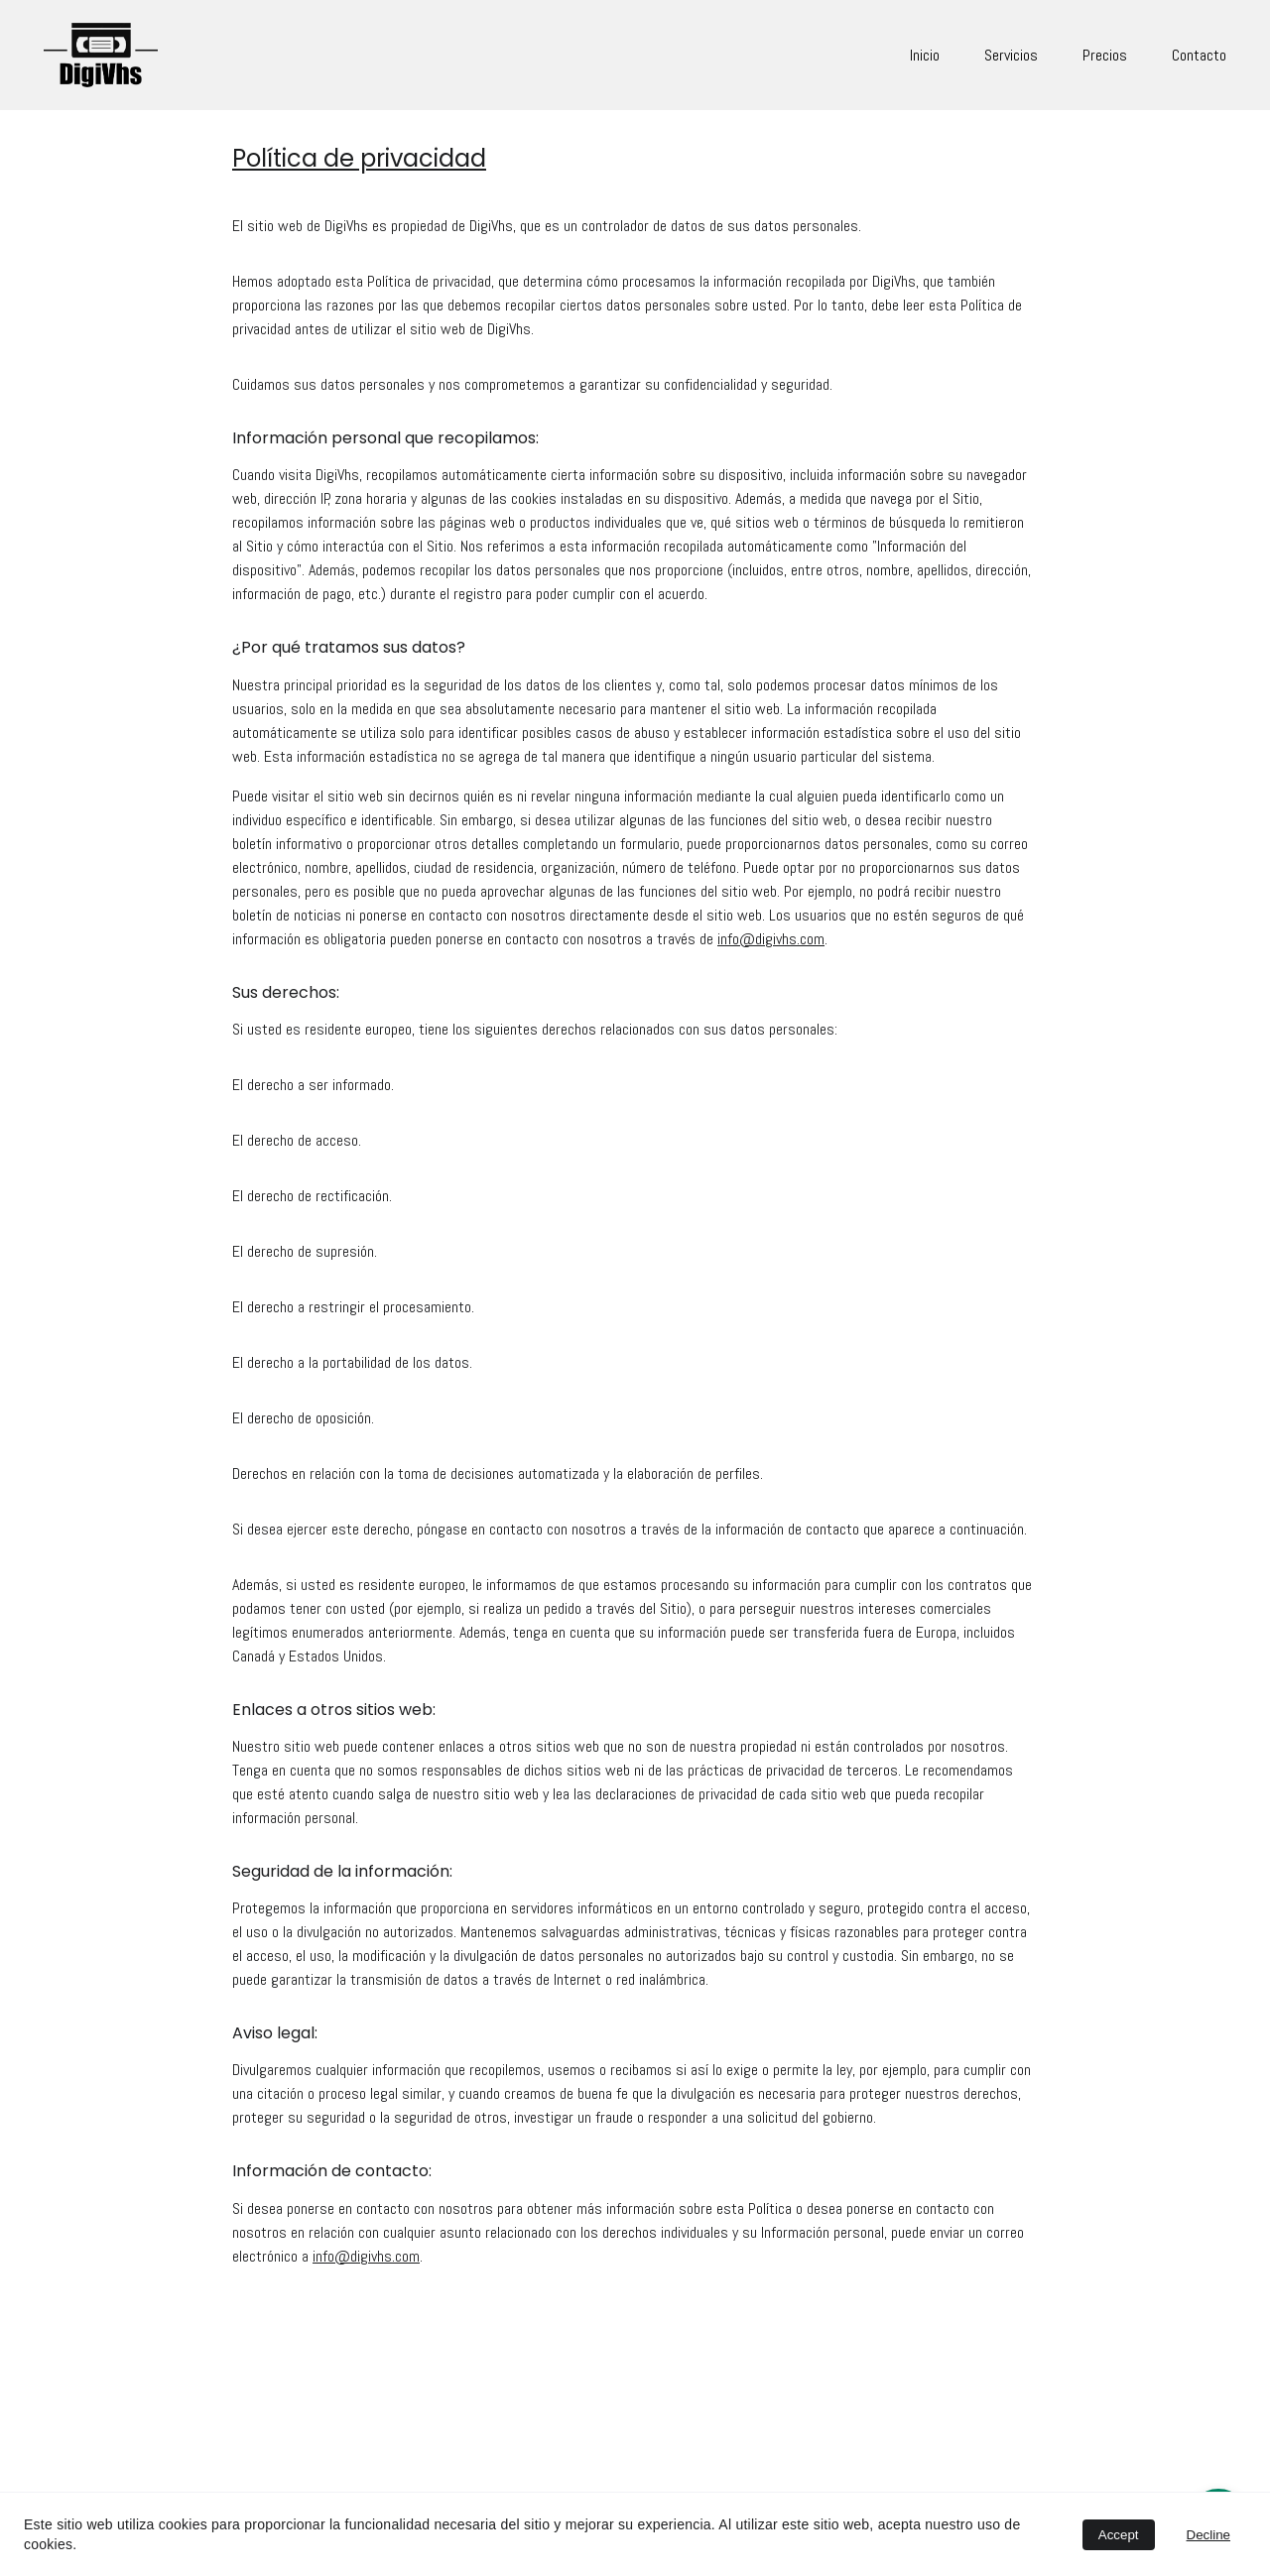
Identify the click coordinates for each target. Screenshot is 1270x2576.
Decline (1208, 2534)
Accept (1118, 2534)
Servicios (1011, 55)
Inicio (925, 55)
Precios (1104, 55)
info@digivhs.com (771, 955)
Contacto (1199, 55)
